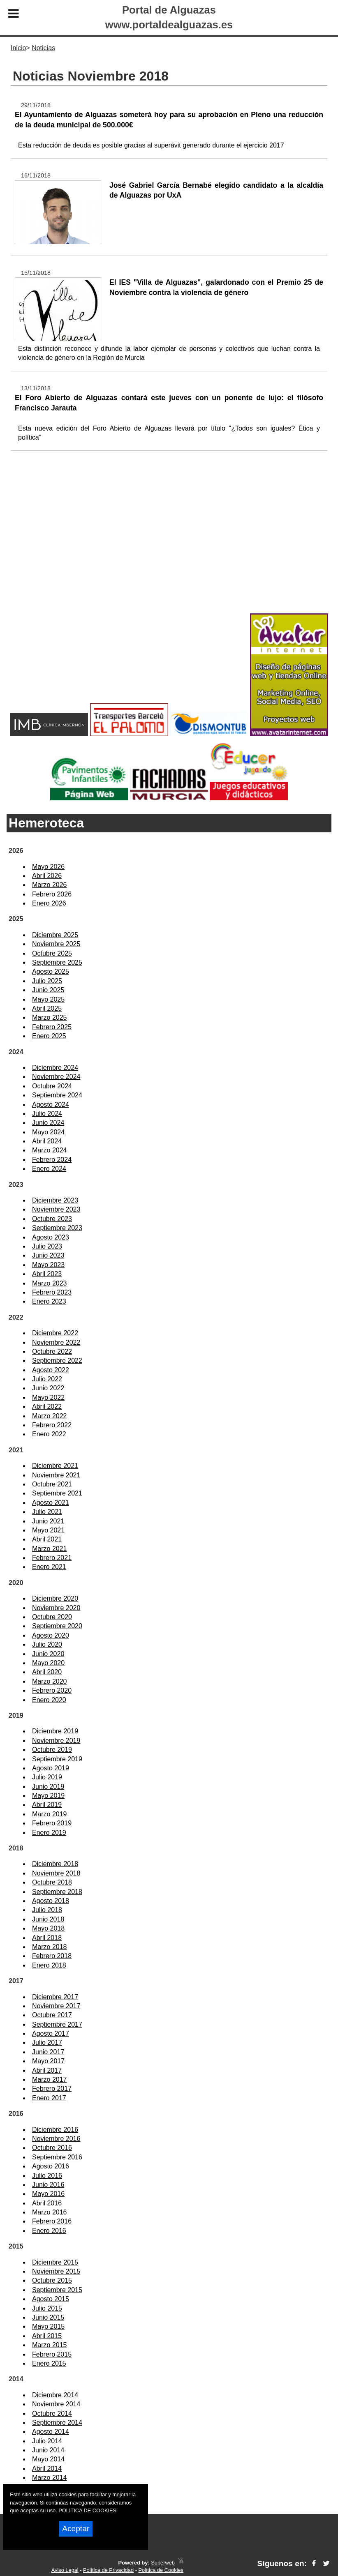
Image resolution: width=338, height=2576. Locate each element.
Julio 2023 (47, 1246)
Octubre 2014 (52, 2413)
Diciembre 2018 (55, 1863)
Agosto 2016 (50, 2166)
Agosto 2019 (50, 1768)
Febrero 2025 (52, 1026)
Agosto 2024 (50, 1104)
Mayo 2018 (48, 1928)
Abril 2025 (47, 1008)
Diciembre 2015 (55, 2262)
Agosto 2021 (50, 1502)
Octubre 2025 (52, 953)
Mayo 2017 (48, 2061)
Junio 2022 (48, 1388)
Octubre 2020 (52, 1616)
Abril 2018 (47, 1937)
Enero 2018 (49, 1965)
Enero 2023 (49, 1301)
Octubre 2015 (52, 2280)
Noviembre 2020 (56, 1607)
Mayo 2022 (48, 1397)
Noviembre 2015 (56, 2271)
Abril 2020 (47, 1671)
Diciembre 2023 (55, 1200)
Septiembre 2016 (57, 2157)
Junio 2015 (48, 2317)
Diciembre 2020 (55, 1598)
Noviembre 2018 (56, 1873)
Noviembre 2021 (56, 1475)
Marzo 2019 (49, 1814)
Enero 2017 (49, 2097)
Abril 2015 (47, 2335)
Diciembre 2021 (55, 1465)
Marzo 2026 (49, 884)
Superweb (163, 2563)
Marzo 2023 (49, 1283)
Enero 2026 (49, 903)
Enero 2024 (49, 1168)
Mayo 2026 (48, 866)
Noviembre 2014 (56, 2404)
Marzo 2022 (49, 1415)
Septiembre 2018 (57, 1891)
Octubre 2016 (52, 2147)
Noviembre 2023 (56, 1209)
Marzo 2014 (49, 2477)
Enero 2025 (49, 1035)
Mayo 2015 (48, 2326)
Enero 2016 (49, 2230)
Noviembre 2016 (56, 2138)
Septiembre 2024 (57, 1095)
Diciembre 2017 (55, 1996)
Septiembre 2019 (57, 1759)
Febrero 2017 (52, 2088)
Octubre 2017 (52, 2014)
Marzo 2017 (49, 2079)
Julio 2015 (47, 2308)
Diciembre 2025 (55, 934)
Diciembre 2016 (55, 2129)
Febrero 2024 (52, 1159)
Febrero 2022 (52, 1425)
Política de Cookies (160, 2570)
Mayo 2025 (48, 999)
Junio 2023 (48, 1255)
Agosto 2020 (50, 1635)
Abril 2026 (47, 875)
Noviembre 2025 (56, 943)
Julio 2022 (47, 1379)
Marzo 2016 (49, 2212)
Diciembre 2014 (55, 2395)
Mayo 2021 (48, 1530)
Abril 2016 (47, 2203)
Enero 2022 (49, 1434)
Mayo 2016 (48, 2193)
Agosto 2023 (50, 1237)
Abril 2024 (47, 1141)
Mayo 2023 (48, 1264)
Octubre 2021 (52, 1484)
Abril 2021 (47, 1539)
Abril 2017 (47, 2070)
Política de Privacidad (108, 2570)
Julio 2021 (47, 1511)
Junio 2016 (48, 2184)
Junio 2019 (48, 1786)
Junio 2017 (48, 2051)
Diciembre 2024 (55, 1067)
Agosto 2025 (50, 971)
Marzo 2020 (49, 1681)
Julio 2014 (47, 2441)
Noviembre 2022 (56, 1342)
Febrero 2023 (52, 1292)
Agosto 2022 (50, 1369)
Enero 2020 (49, 1699)
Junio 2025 (48, 989)
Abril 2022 (47, 1406)
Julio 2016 (47, 2175)
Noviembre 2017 (56, 2005)
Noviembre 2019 (56, 1740)
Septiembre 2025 (57, 962)
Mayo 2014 (48, 2459)
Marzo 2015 (49, 2344)
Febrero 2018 (52, 1955)
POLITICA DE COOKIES (87, 2510)
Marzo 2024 (49, 1150)
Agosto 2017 (50, 2033)
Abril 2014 (47, 2468)
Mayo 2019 (48, 1795)
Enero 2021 (49, 1566)
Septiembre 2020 (57, 1625)
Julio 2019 (47, 1777)
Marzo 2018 (49, 1946)
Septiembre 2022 (57, 1360)
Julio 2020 (47, 1644)
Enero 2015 (49, 2363)
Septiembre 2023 (57, 1227)
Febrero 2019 (52, 1823)
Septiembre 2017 (57, 2024)
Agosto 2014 (50, 2431)
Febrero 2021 (52, 1557)
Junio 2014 (48, 2450)
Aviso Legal (65, 2570)
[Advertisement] (169, 545)
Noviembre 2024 (56, 1076)
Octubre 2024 (52, 1086)
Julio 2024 (47, 1113)
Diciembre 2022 (55, 1332)
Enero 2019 (49, 1832)
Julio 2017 (47, 2042)
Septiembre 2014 (57, 2422)
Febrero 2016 (52, 2221)
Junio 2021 (48, 1521)
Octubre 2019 (52, 1749)
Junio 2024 (48, 1122)
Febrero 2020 (52, 1690)
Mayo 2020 (48, 1662)
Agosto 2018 (50, 1900)
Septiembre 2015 (57, 2289)
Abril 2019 (47, 1804)
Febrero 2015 (52, 2354)
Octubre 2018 (52, 1882)
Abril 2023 (47, 1273)
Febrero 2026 (52, 894)
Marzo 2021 (49, 1548)
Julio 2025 (47, 980)
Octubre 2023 (52, 1218)
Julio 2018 (47, 1909)
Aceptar (75, 2528)
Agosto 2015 (50, 2298)
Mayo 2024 (48, 1132)
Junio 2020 (48, 1653)
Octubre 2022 (52, 1351)
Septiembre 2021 (57, 1493)
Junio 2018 (48, 1919)
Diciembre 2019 (55, 1731)
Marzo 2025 (49, 1017)
